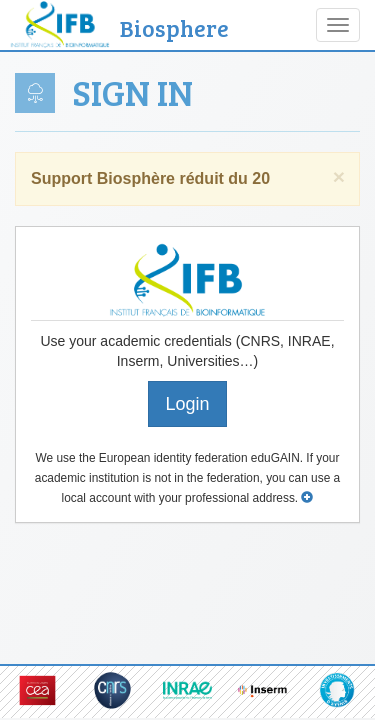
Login (187, 404)
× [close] (339, 176)
